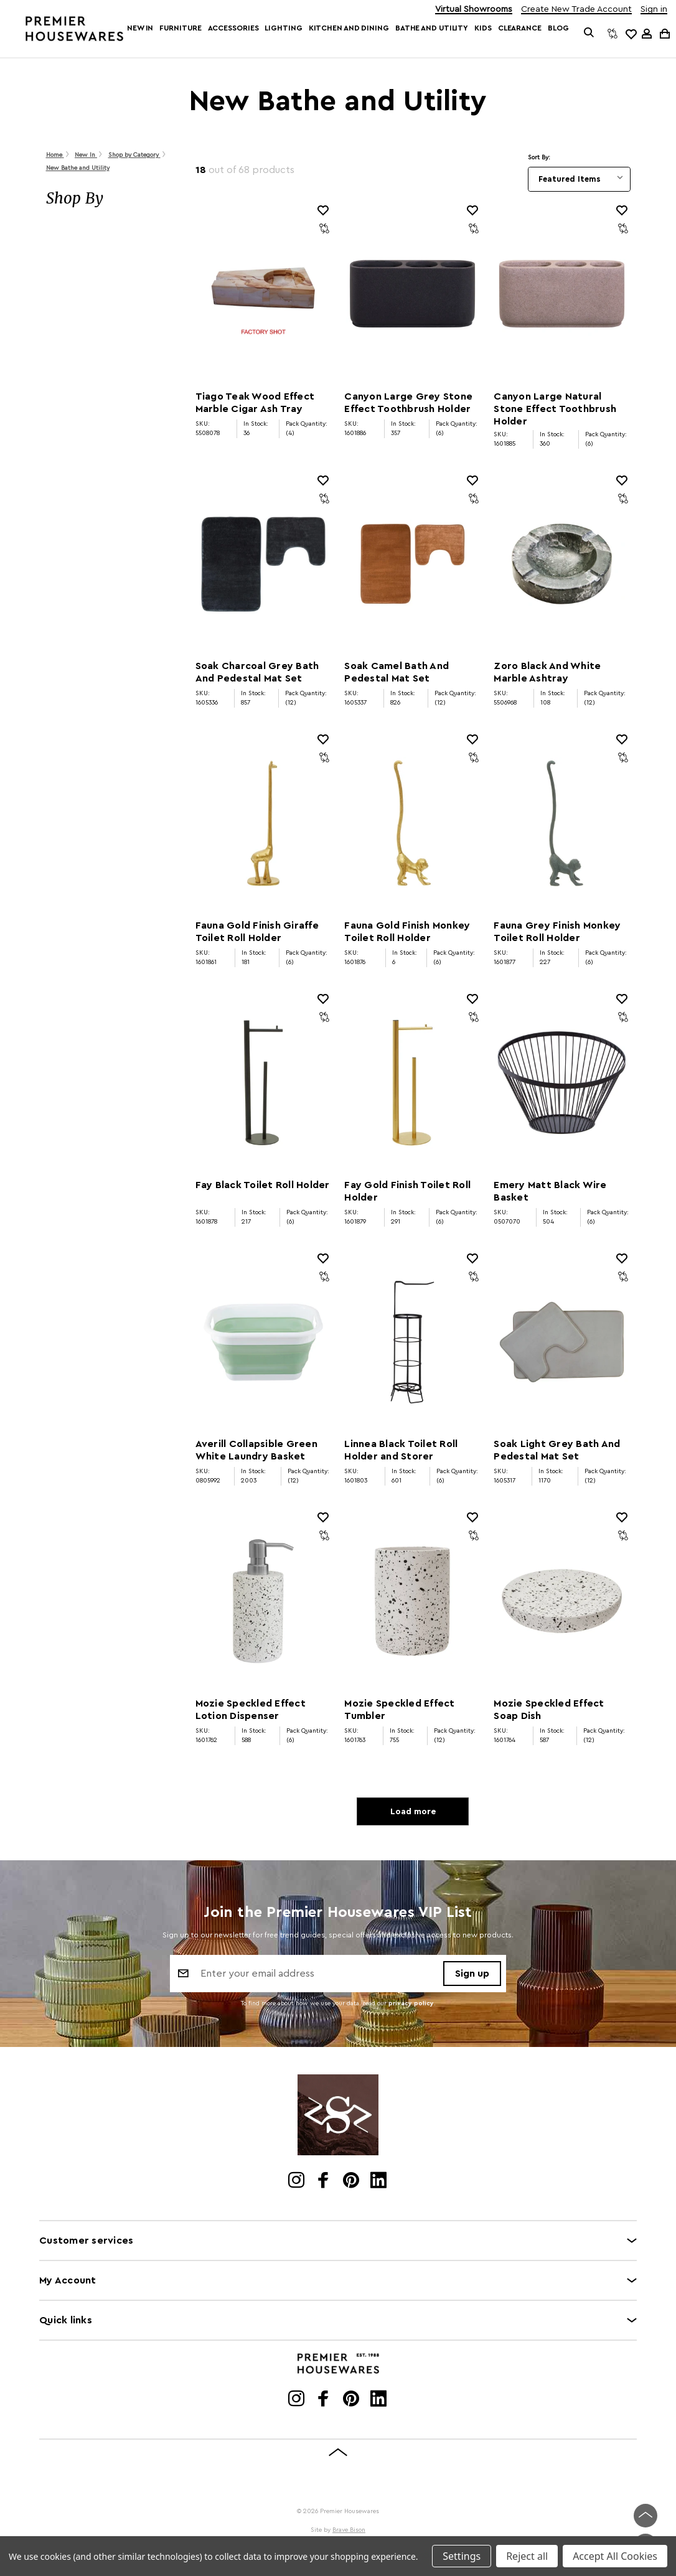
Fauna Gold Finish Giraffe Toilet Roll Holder (257, 931)
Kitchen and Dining (349, 28)
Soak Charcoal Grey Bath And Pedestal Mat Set (257, 672)
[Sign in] (647, 34)
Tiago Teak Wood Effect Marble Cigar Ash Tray (255, 402)
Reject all (527, 2556)
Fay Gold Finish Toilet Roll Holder (407, 1191)
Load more (413, 1812)
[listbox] (579, 179)
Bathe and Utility (431, 28)
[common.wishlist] (631, 34)
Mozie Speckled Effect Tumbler (399, 1709)
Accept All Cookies (615, 2556)
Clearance (520, 28)
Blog (558, 28)
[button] (108, 198)
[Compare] (612, 33)
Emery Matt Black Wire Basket (550, 1191)
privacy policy (411, 2005)
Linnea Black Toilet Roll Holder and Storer (401, 1450)
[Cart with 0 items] (664, 33)
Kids (483, 28)
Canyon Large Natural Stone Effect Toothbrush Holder (555, 408)
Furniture (180, 28)
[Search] (588, 33)
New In (140, 28)
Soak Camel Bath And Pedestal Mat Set (396, 672)
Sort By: (539, 157)
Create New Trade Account (576, 10)
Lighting (283, 28)
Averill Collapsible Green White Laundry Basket (256, 1450)
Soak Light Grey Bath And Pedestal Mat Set (557, 1450)
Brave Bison (348, 2532)
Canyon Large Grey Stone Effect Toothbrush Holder (408, 402)
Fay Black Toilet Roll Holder (262, 1185)
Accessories (233, 28)
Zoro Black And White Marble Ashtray (547, 672)
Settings (462, 2556)
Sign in (654, 10)
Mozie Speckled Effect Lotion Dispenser (250, 1709)
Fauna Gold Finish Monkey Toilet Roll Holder (407, 931)
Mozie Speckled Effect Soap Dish (549, 1709)
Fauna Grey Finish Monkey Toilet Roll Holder (557, 931)
